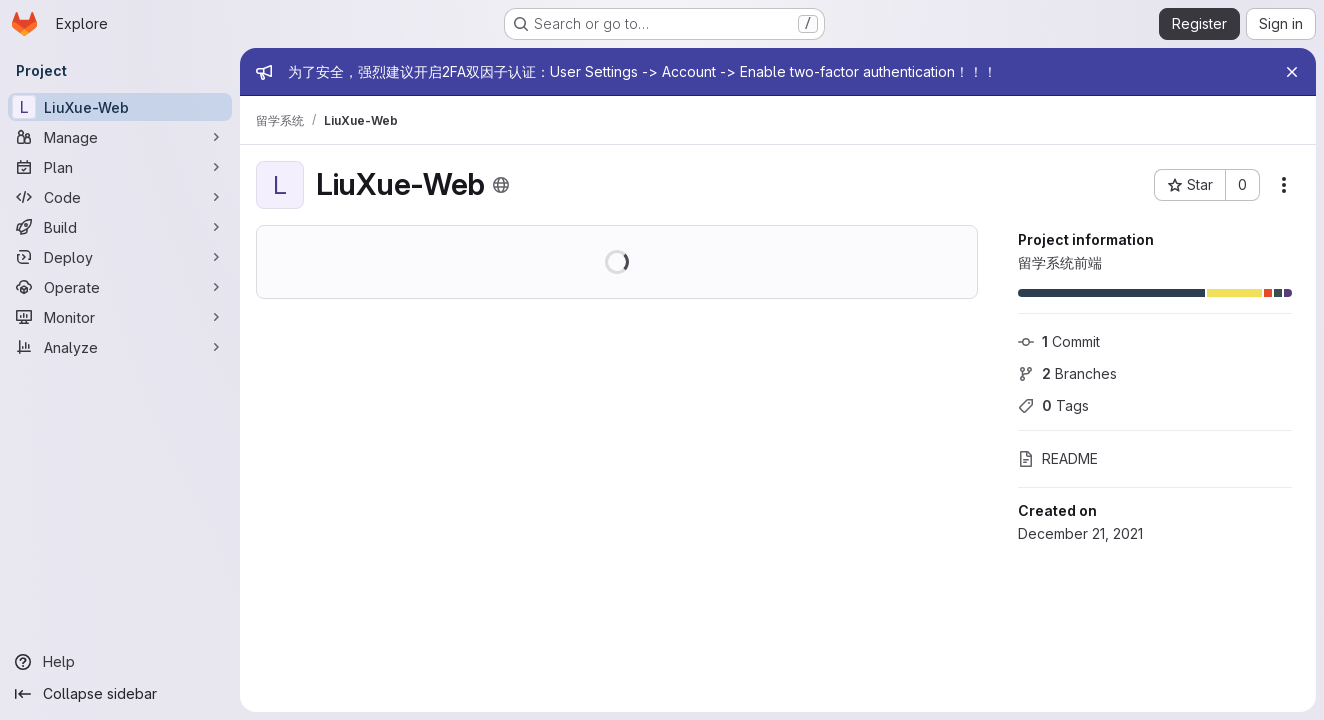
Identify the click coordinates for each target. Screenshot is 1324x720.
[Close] (1292, 72)
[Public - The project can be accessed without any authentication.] (501, 185)
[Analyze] (120, 347)
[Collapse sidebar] (120, 694)
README (1058, 458)
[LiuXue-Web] (120, 107)
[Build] (120, 227)
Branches (1067, 373)
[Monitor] (120, 317)
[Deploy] (120, 257)
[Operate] (120, 287)
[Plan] (120, 167)
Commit (1059, 341)
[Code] (120, 197)
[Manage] (120, 137)
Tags (1053, 405)
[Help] (120, 662)
